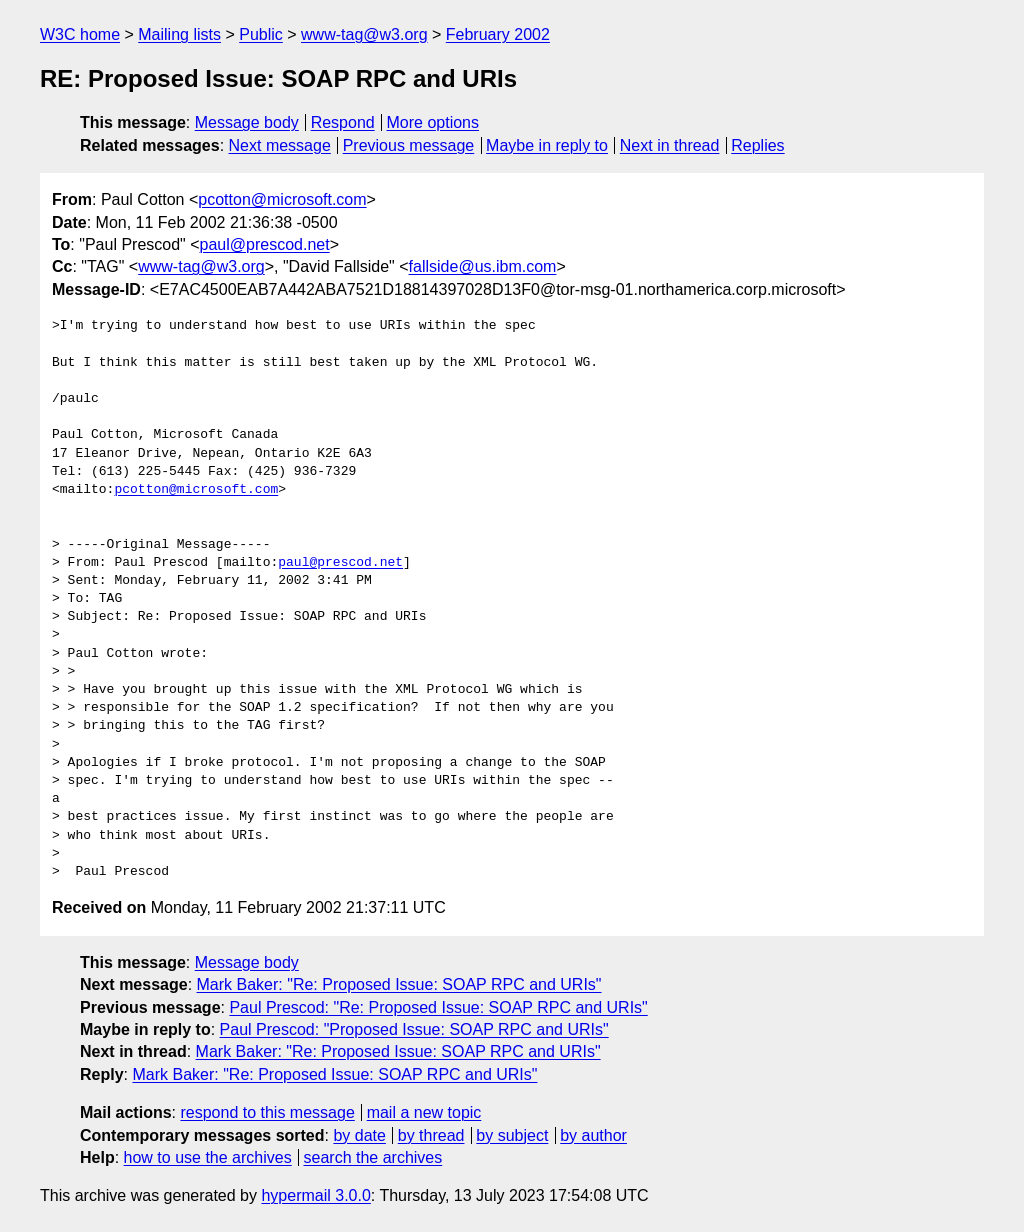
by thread (431, 1135)
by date (359, 1135)
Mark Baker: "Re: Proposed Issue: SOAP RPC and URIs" (399, 984)
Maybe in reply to (547, 145)
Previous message (409, 145)
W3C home (80, 34)
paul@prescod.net (265, 244)
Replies (757, 145)
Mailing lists (179, 34)
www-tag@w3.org (364, 34)
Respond (343, 122)
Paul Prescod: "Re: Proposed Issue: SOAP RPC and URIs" (438, 1007)
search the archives (373, 1157)
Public (261, 34)
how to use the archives (208, 1157)
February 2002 (498, 34)
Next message (280, 145)
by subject (512, 1135)
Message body (247, 122)
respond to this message (267, 1112)
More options (433, 122)
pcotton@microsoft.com (282, 199)
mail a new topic (424, 1112)
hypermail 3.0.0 (315, 1195)
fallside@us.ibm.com (483, 266)
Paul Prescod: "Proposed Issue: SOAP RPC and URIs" (414, 1029)
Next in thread (670, 145)
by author (593, 1135)
